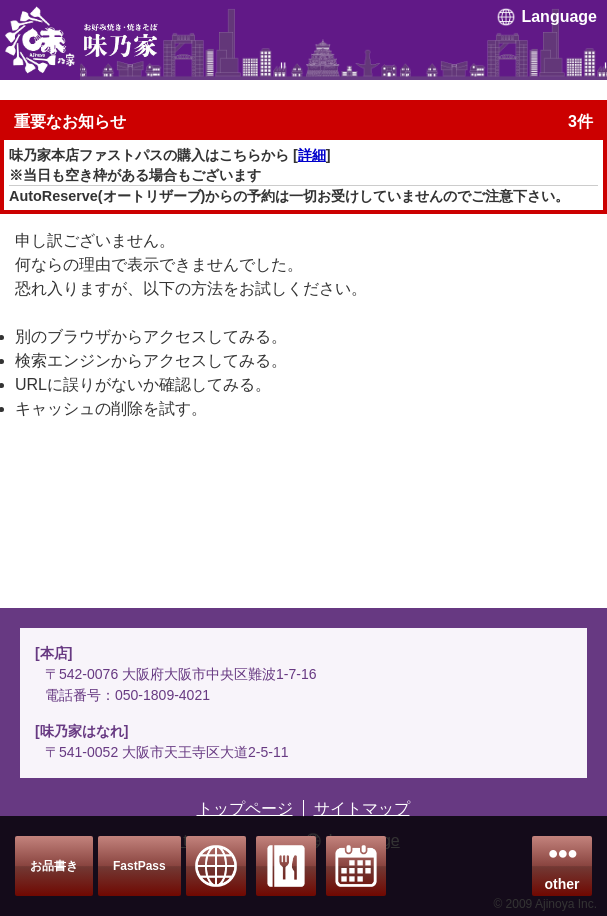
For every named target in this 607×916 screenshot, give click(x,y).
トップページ (245, 808)
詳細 (312, 155)
